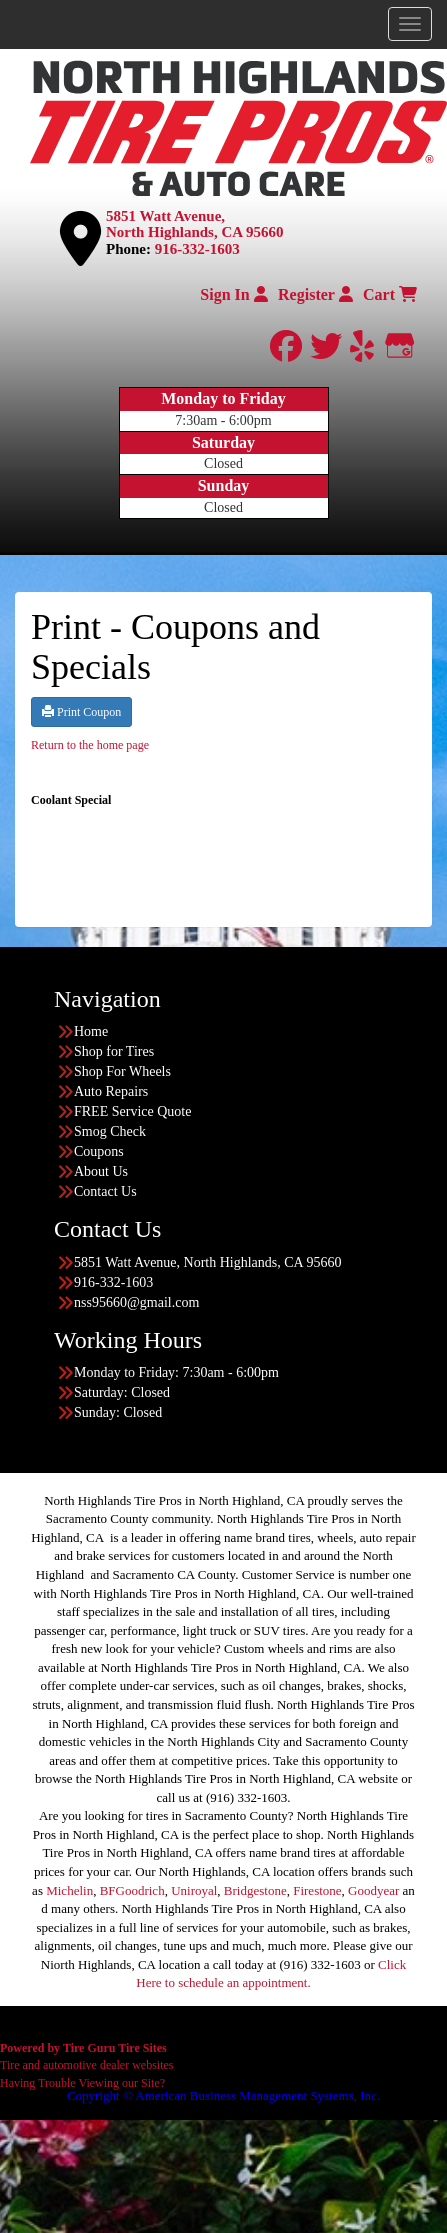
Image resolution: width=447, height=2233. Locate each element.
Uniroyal (194, 1890)
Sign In (233, 294)
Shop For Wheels (122, 1071)
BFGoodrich (132, 1890)
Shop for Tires (114, 1051)
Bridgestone (255, 1890)
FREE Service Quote (132, 1111)
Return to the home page (90, 745)
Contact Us (105, 1191)
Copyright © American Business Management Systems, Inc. (223, 2095)
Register (315, 294)
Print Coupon (81, 712)
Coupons (99, 1151)
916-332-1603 (197, 249)
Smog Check (110, 1131)
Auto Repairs (111, 1091)
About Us (101, 1171)
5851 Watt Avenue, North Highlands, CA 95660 (195, 224)
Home (91, 1031)
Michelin (69, 1890)
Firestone (317, 1890)
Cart (390, 294)
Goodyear (373, 1890)
